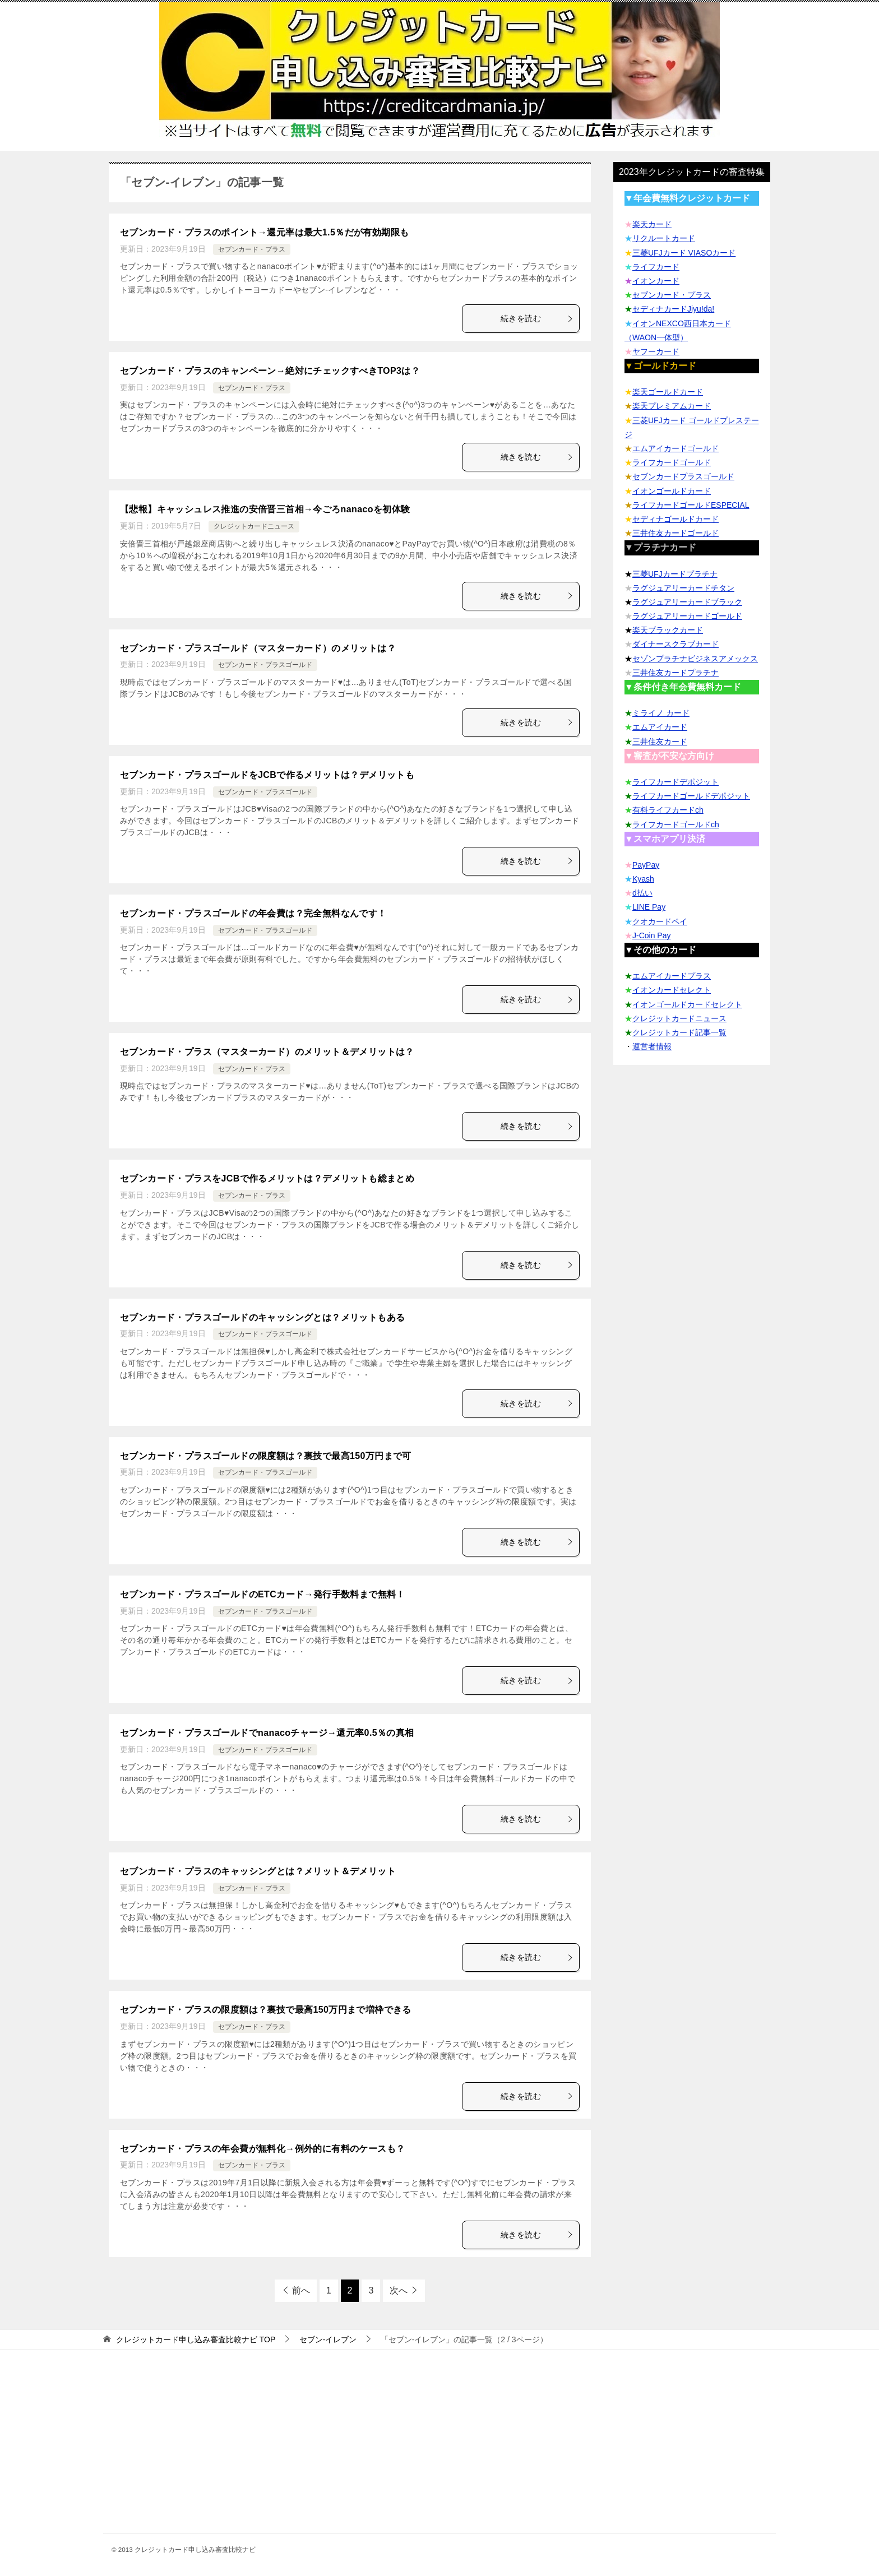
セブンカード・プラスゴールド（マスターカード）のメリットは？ (258, 648)
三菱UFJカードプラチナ (675, 573)
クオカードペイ (659, 921)
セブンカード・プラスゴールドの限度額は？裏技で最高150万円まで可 (265, 1456)
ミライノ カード (661, 712)
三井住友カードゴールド (675, 533)
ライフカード (655, 266)
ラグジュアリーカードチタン (683, 587)
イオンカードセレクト (671, 989)
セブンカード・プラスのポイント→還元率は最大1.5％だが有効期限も (264, 232)
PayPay (645, 864)
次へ (399, 2290)
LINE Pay (648, 906)
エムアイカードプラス (671, 975)
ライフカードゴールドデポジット (691, 795)
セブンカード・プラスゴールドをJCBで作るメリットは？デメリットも (267, 775)
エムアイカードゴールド (675, 448)
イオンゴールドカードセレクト (687, 1004)
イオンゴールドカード (671, 491)
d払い (642, 892)
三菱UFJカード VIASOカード (683, 252)
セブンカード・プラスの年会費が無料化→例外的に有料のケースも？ (262, 2148)
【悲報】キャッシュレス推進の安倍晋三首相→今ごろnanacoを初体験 (265, 509)
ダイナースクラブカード (675, 644)
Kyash (643, 878)
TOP (195, 2339)
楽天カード (652, 224)
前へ (301, 2290)
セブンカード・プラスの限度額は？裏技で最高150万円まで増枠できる (265, 2009)
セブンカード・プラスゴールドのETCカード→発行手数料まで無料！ (262, 1594)
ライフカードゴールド (671, 462)
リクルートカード (663, 238)
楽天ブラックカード (667, 630)
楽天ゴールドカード (667, 391)
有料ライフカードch (668, 809)
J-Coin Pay (651, 935)
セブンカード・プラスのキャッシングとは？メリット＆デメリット (258, 1871)
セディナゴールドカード (675, 519)
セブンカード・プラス (251, 249)
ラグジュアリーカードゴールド (687, 615)
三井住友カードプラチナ (675, 672)
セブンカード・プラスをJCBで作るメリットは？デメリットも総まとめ (267, 1178)
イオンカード (655, 280)
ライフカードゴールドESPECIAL (690, 505)
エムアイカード (659, 726)
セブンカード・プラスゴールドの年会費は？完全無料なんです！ (253, 913)
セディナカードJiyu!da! (673, 308)
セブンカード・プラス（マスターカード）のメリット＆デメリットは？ (267, 1052)
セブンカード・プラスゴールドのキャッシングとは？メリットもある (262, 1317)
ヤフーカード (655, 351)
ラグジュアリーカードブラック (687, 601)
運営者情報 (652, 1046)
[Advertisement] (439, 2454)
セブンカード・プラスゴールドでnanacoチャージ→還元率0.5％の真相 (267, 1733)
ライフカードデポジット (675, 781)
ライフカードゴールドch (675, 824)
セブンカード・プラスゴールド (265, 665)
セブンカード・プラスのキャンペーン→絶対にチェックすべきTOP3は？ (270, 371)
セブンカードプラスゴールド (683, 476)
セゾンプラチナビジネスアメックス (695, 658)
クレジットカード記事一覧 (679, 1032)
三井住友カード (659, 741)
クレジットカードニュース (254, 526)
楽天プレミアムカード (671, 405)
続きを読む (537, 318)
